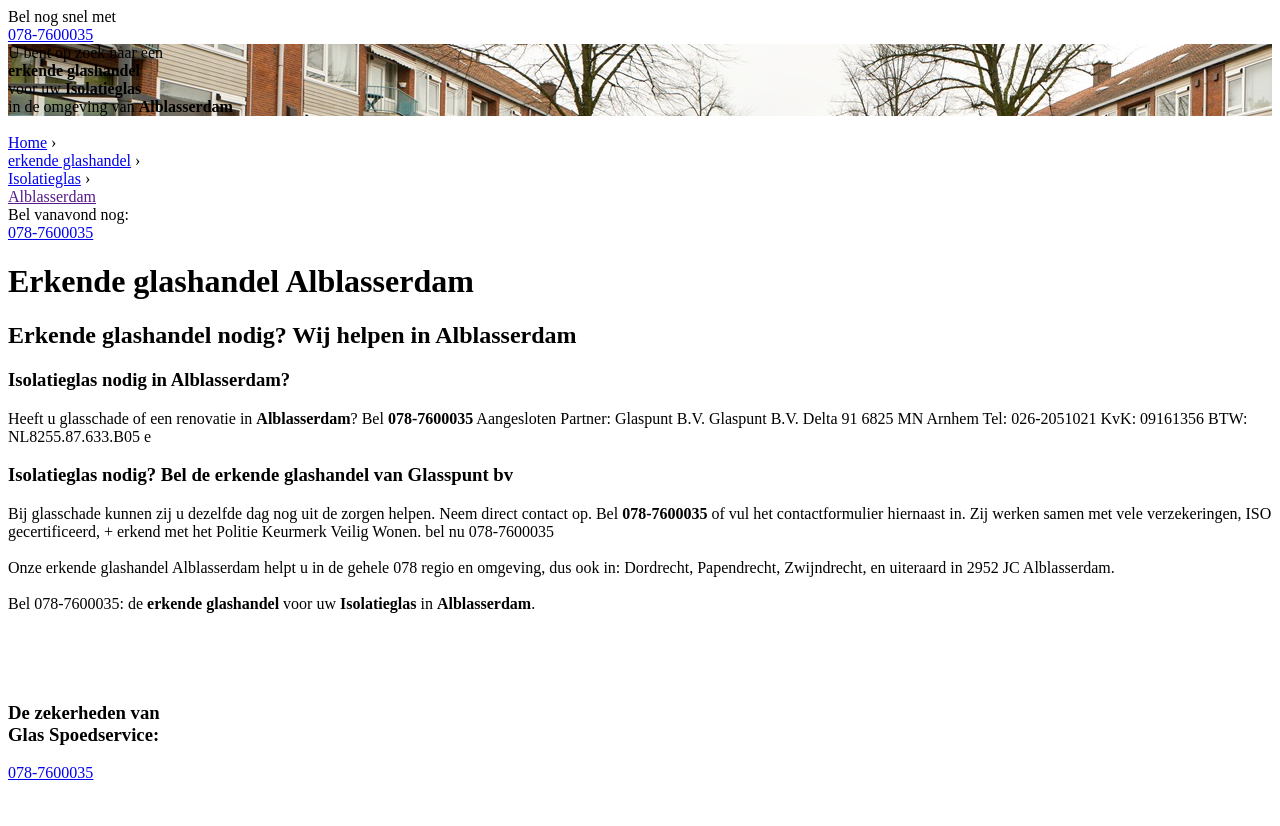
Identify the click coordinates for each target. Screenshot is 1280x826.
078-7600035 (50, 34)
